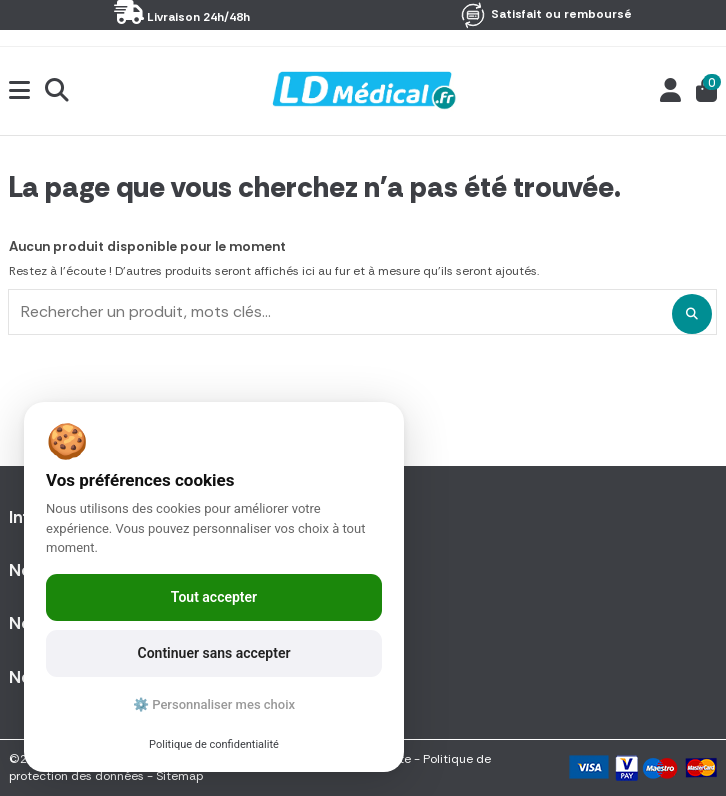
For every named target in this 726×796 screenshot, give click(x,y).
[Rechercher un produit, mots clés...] (692, 314)
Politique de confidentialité (214, 744)
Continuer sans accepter (214, 653)
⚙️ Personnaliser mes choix (214, 704)
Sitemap (179, 776)
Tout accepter (214, 597)
